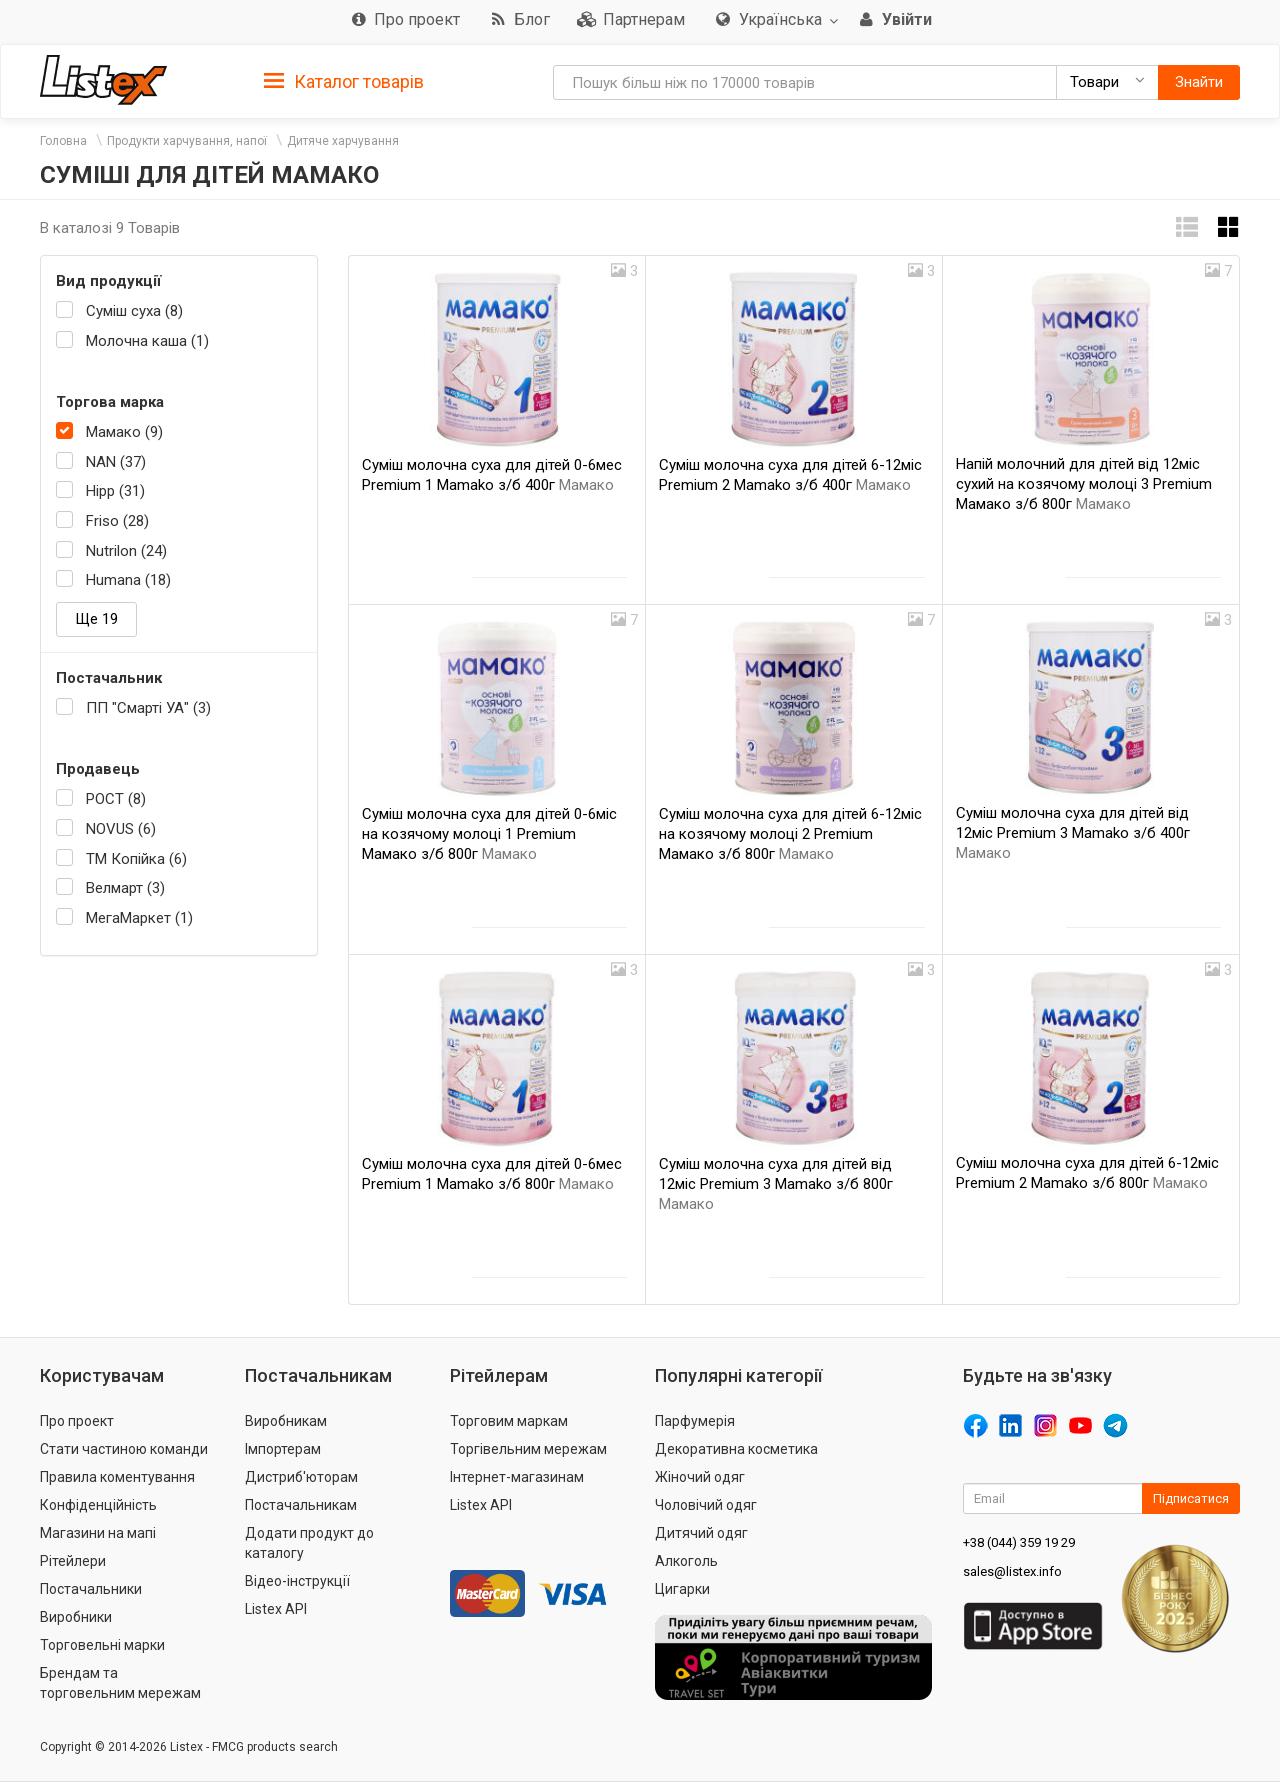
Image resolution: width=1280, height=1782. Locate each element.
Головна (63, 141)
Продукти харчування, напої (187, 141)
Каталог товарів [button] (344, 82)
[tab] (344, 80)
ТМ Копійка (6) (136, 859)
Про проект (77, 1421)
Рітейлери (73, 1561)
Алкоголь (686, 1561)
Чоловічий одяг (706, 1505)
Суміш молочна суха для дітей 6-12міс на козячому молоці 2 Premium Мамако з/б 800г (790, 834)
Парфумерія (695, 1421)
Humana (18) (128, 580)
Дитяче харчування (343, 141)
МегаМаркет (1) (139, 918)
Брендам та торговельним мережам (120, 1683)
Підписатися (1191, 1498)
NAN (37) (116, 462)
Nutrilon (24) (126, 551)
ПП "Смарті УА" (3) (148, 708)
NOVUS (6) (121, 829)
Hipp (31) (115, 491)
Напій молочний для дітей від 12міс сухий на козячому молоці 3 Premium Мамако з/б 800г (1084, 484)
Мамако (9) (124, 432)
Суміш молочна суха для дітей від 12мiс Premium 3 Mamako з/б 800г (776, 1184)
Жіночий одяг (700, 1477)
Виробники (76, 1617)
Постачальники (91, 1589)
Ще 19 (96, 619)
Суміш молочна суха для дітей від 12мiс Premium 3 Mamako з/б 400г (1073, 833)
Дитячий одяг (701, 1533)
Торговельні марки (102, 1645)
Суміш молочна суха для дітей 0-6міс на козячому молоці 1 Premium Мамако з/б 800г (489, 834)
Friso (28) (117, 521)
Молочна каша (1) (147, 341)
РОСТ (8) (116, 799)
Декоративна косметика (736, 1449)
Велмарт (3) (125, 888)
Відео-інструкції (297, 1581)
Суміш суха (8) (134, 311)
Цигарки (682, 1589)
